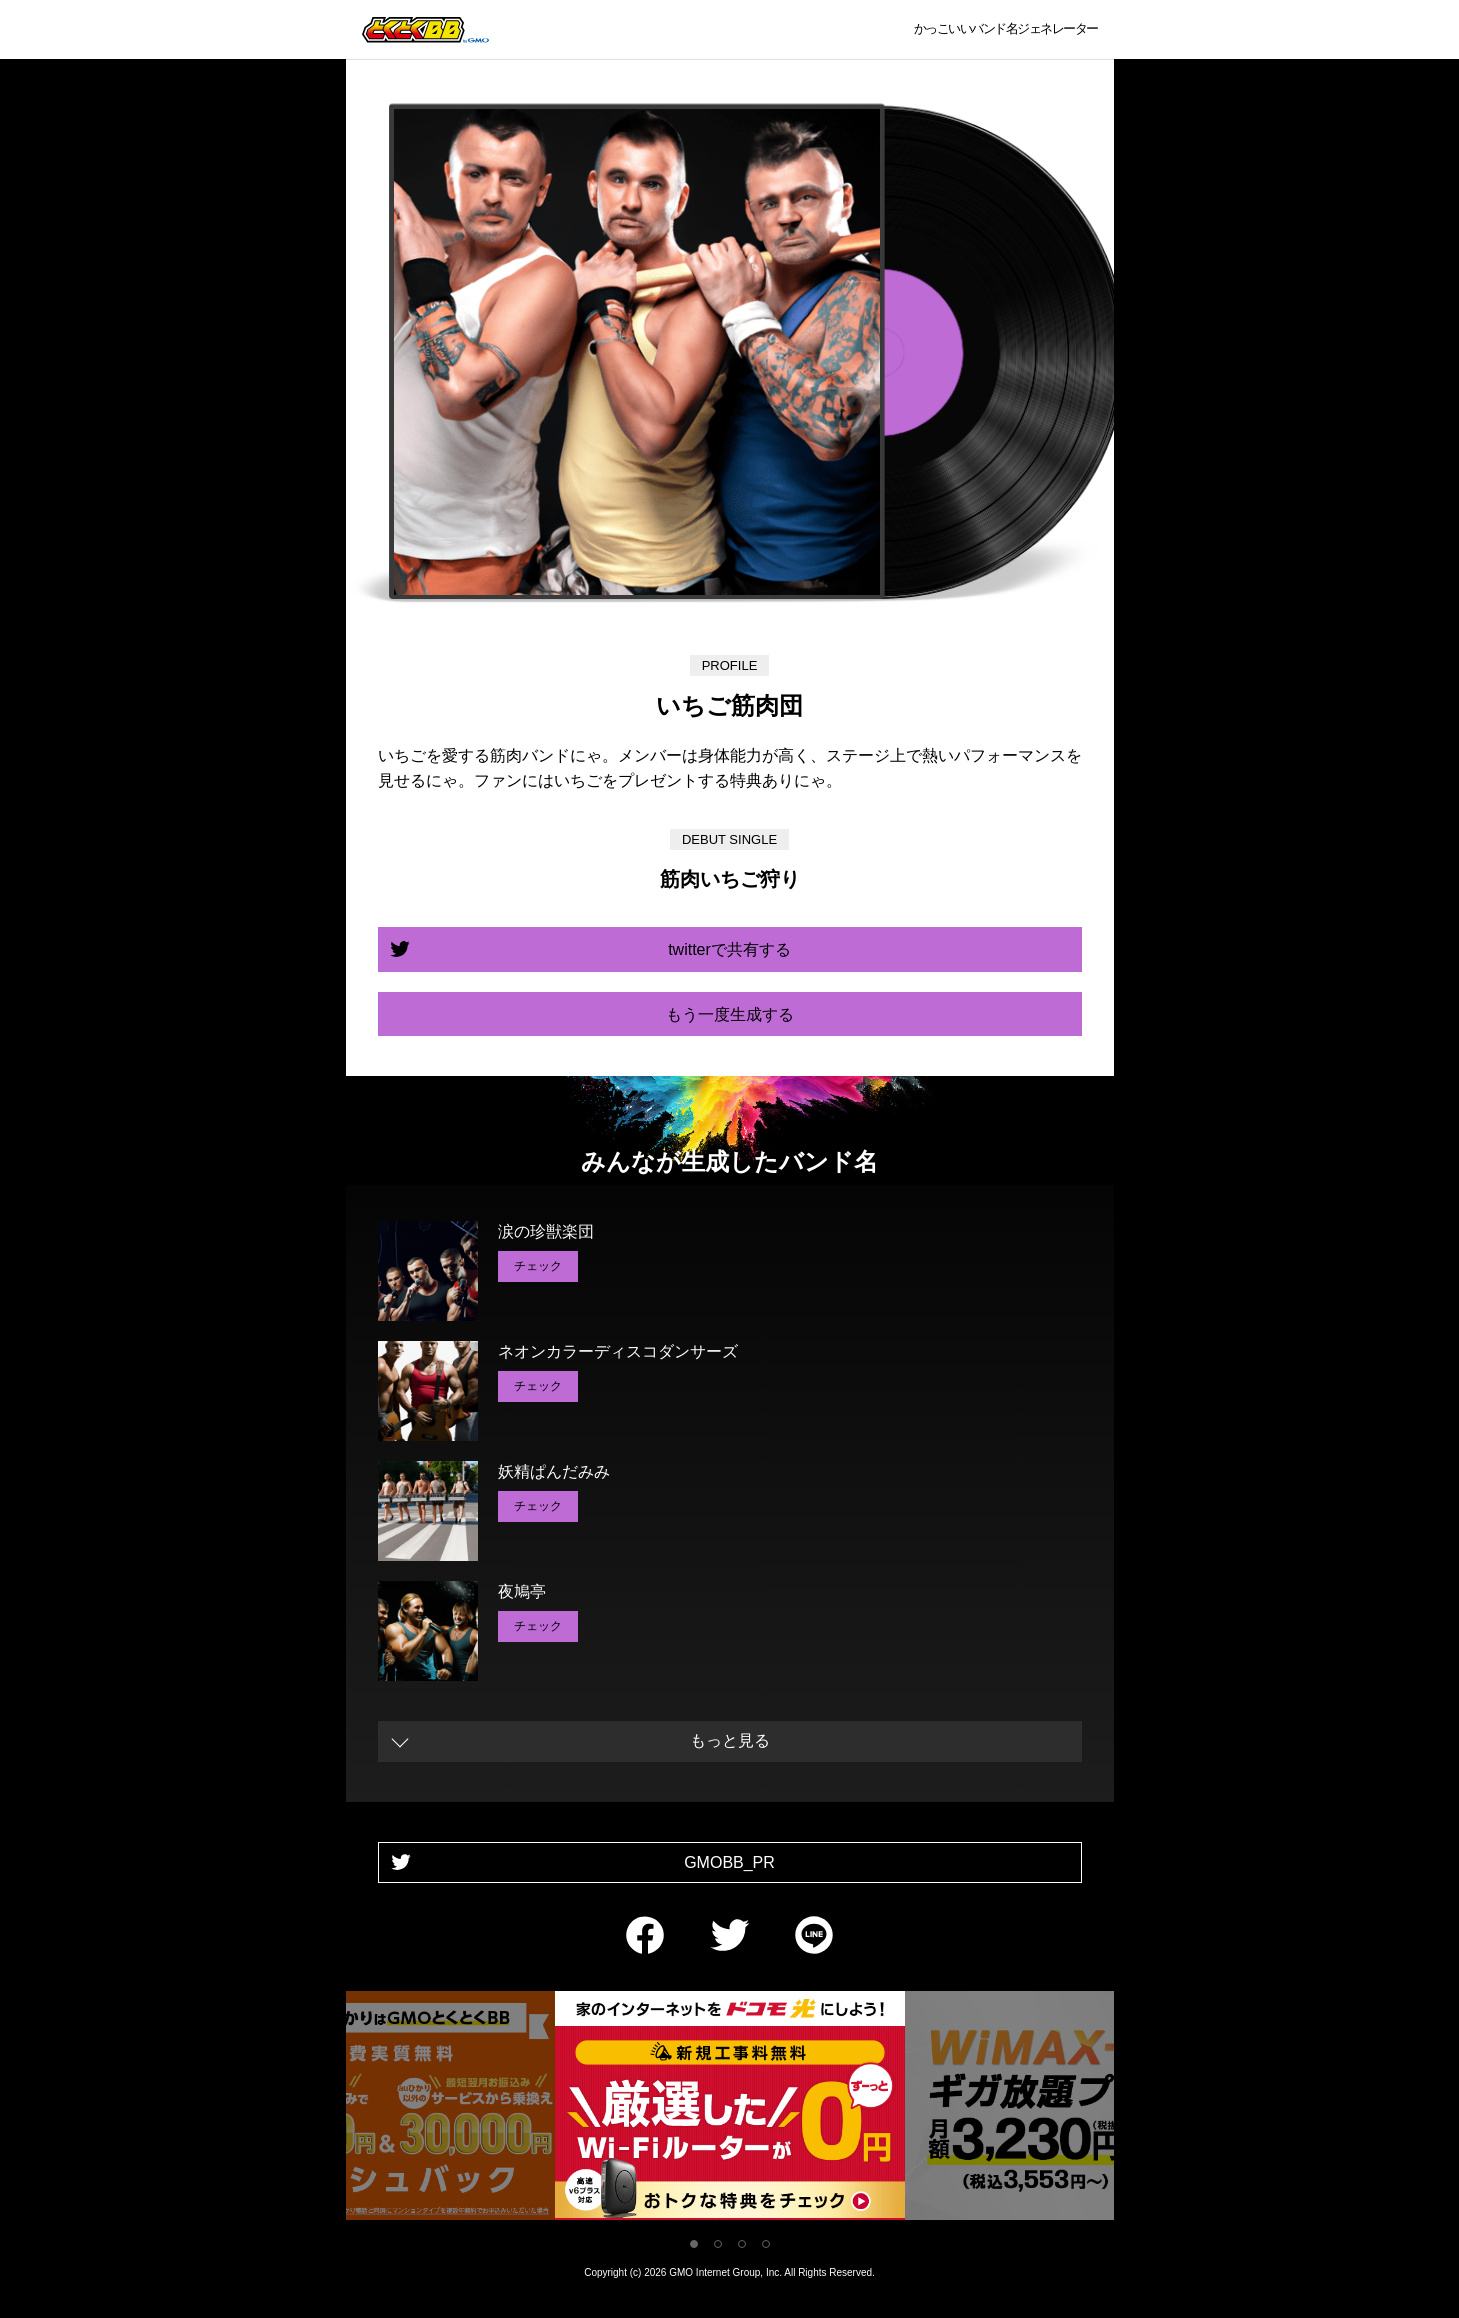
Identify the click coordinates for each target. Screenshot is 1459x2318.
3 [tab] (742, 2244)
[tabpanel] (730, 2109)
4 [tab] (766, 2244)
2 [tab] (718, 2244)
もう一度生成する (730, 1014)
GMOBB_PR (729, 1862)
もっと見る (730, 1740)
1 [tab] (694, 2244)
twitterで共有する (729, 949)
